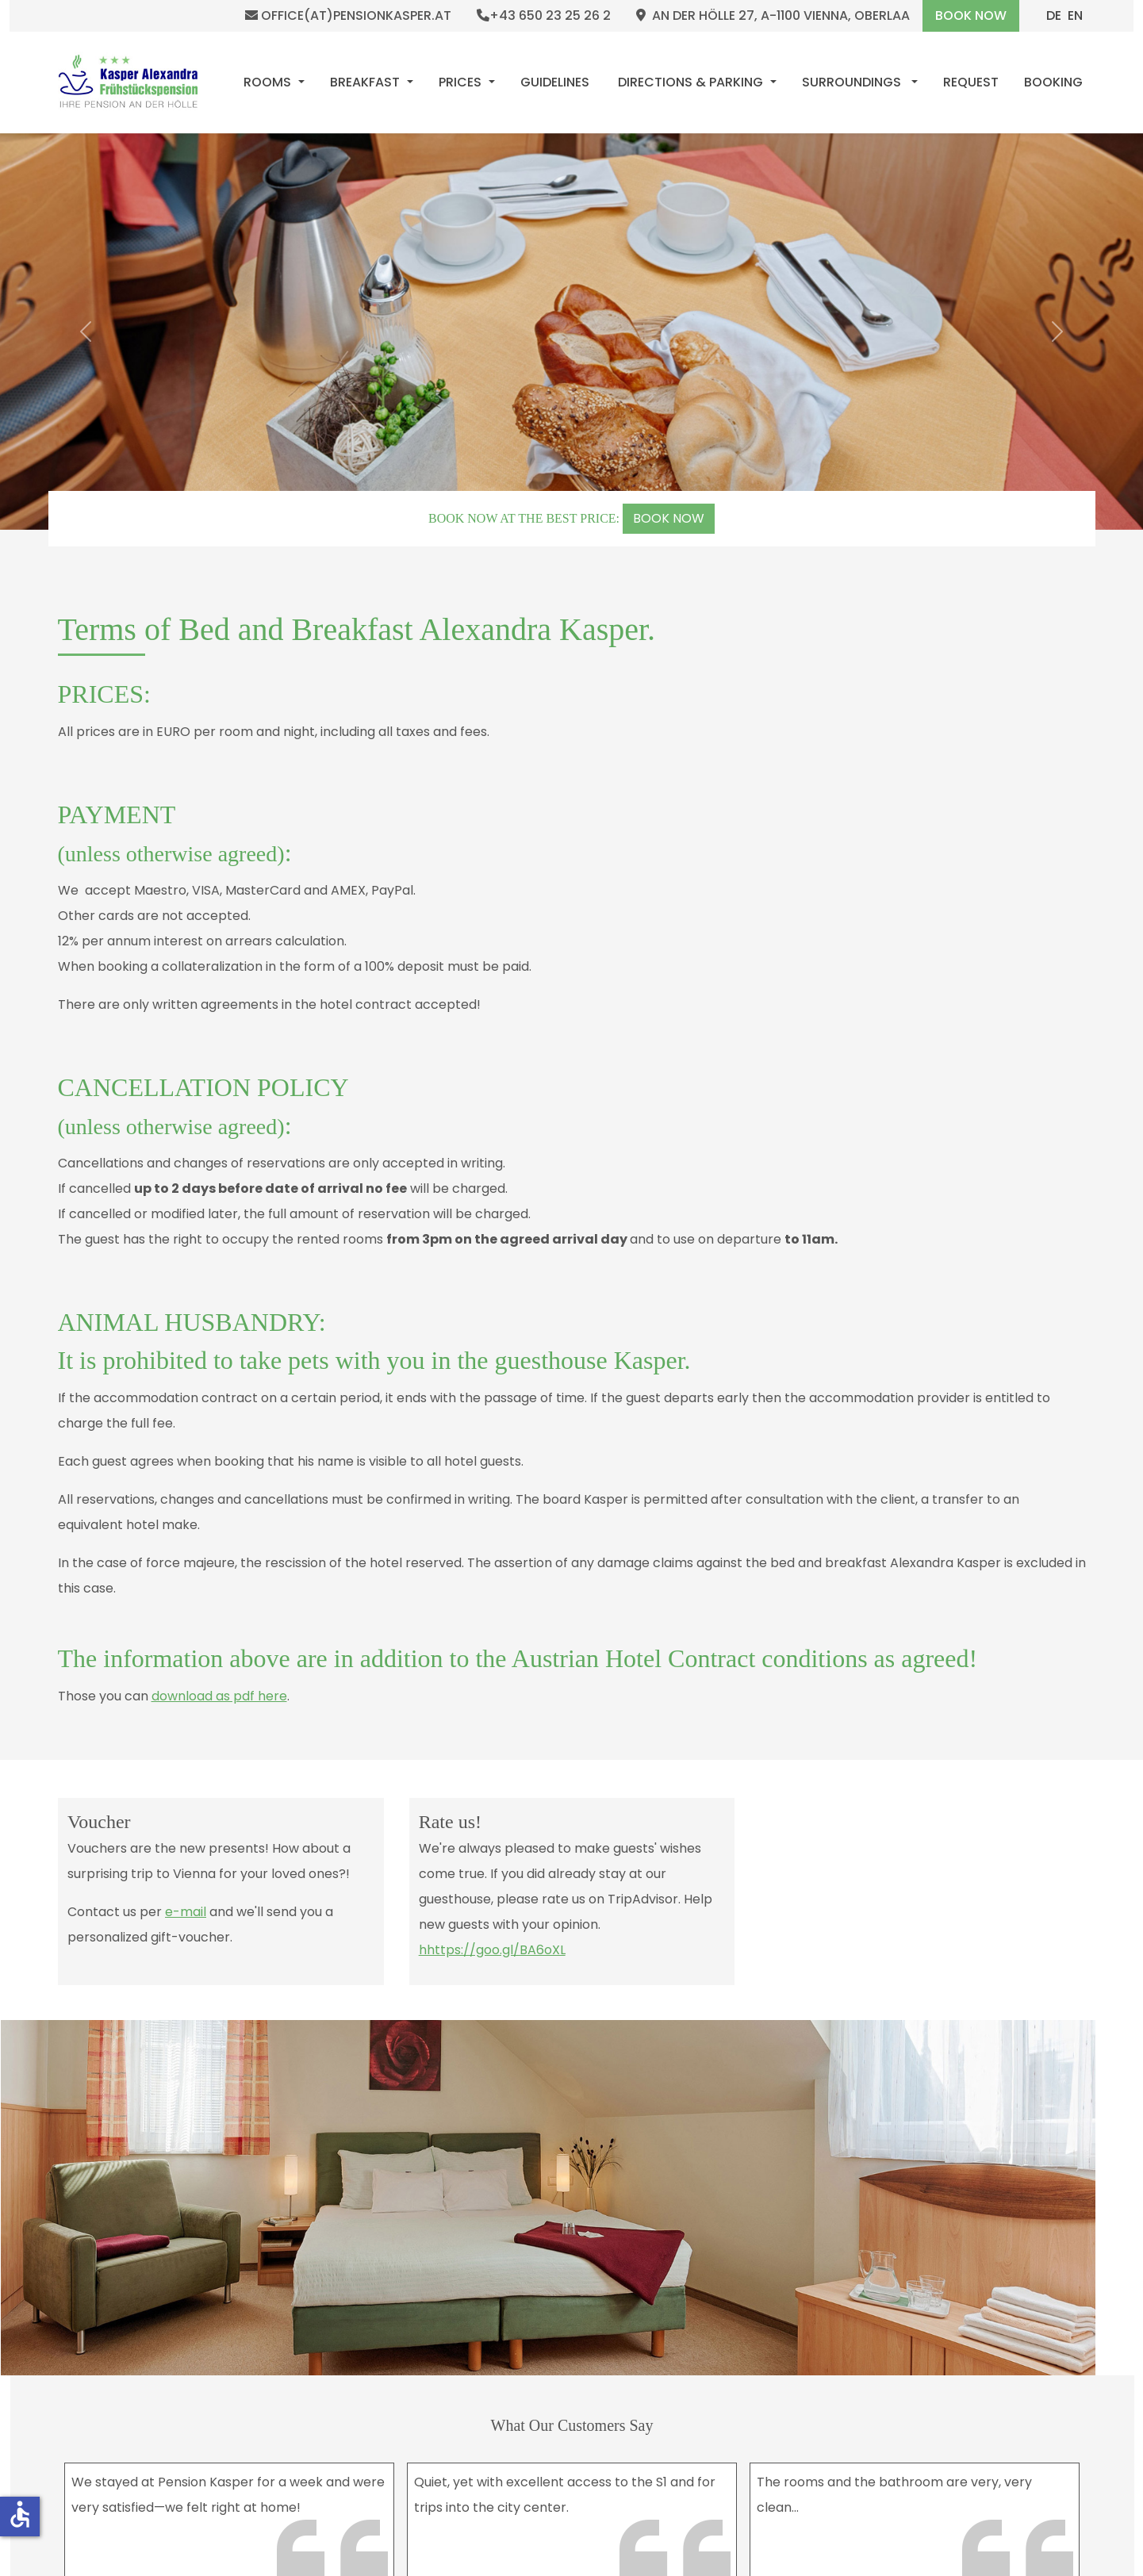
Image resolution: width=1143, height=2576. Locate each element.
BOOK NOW (668, 518)
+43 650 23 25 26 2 (544, 15)
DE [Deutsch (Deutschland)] (1053, 15)
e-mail (185, 1912)
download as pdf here (219, 1696)
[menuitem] (274, 82)
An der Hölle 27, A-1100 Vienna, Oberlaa (773, 15)
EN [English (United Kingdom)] (1075, 15)
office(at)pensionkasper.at (348, 15)
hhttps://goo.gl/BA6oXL (491, 1950)
